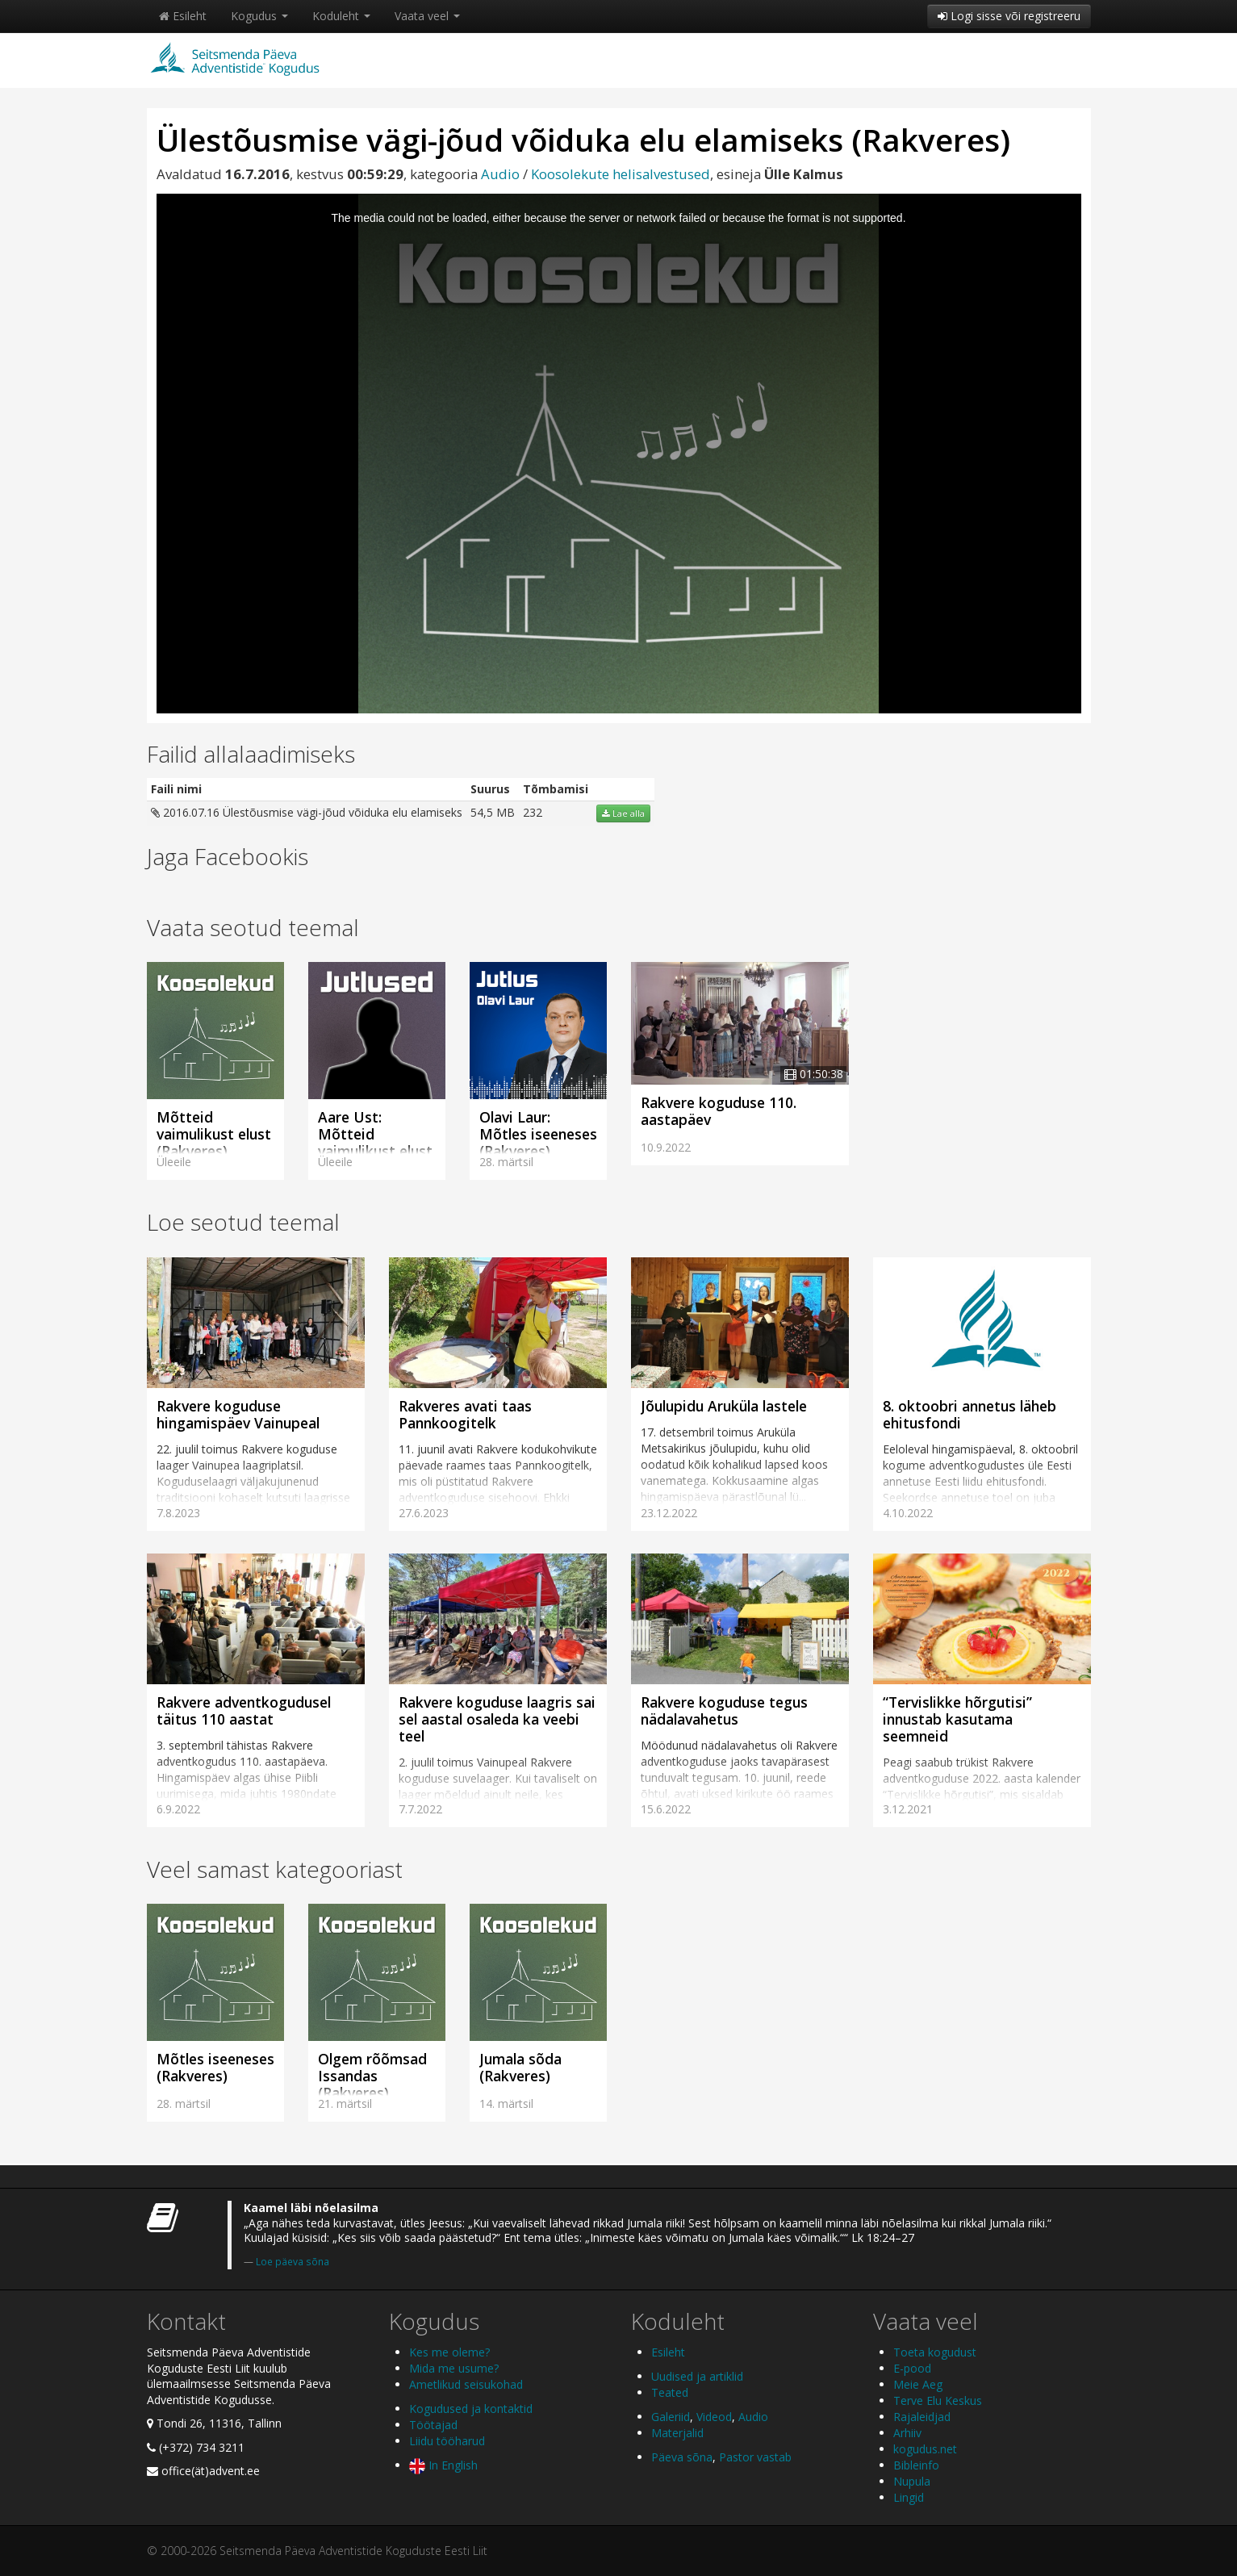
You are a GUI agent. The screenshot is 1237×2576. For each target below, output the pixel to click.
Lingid (908, 2497)
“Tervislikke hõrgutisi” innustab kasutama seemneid (957, 1719)
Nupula (911, 2481)
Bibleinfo (916, 2465)
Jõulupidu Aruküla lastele (724, 1406)
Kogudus (259, 15)
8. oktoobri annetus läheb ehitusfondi (969, 1414)
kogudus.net (925, 2449)
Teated (669, 2392)
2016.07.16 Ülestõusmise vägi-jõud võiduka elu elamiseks (306, 812)
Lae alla (623, 813)
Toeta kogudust (934, 2352)
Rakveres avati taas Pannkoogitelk (465, 1414)
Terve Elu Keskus (937, 2400)
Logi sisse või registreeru (1009, 15)
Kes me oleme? (449, 2352)
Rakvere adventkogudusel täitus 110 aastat (244, 1710)
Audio (500, 174)
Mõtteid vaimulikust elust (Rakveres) (214, 1133)
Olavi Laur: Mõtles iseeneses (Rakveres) (538, 1133)
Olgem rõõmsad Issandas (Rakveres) (372, 2075)
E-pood (912, 2368)
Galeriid (670, 2416)
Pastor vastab (755, 2457)
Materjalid (677, 2432)
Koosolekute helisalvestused (620, 174)
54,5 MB (492, 812)
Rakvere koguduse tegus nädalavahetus (724, 1710)
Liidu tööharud (447, 2440)
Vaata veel (427, 15)
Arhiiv (907, 2432)
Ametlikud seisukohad (466, 2384)
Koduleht (341, 15)
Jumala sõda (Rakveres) (520, 2067)
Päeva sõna (682, 2457)
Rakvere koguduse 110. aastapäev (718, 1111)
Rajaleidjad (922, 2416)
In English (443, 2465)
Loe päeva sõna (292, 2261)
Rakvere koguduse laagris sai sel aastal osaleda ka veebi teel (497, 1719)
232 (532, 812)
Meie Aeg (917, 2384)
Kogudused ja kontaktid (471, 2408)
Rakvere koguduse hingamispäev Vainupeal (238, 1414)
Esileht (183, 15)
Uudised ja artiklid (697, 2376)
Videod (714, 2416)
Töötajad (433, 2424)
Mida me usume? (454, 2368)
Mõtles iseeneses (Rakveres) (215, 2067)
